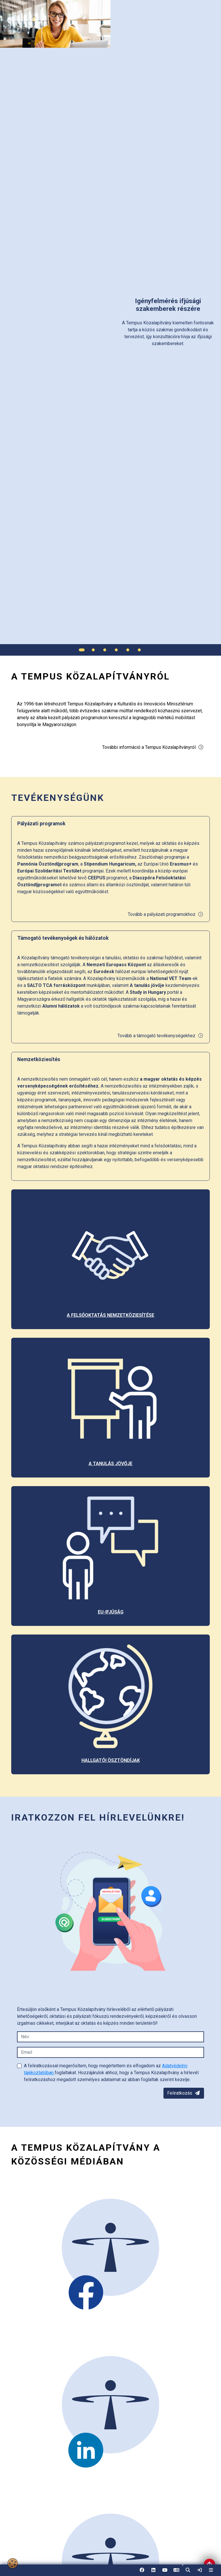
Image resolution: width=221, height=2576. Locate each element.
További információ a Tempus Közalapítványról (153, 747)
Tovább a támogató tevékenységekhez (160, 1035)
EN (176, 2572)
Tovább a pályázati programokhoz (165, 914)
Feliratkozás (183, 2093)
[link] (199, 2570)
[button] (188, 2570)
